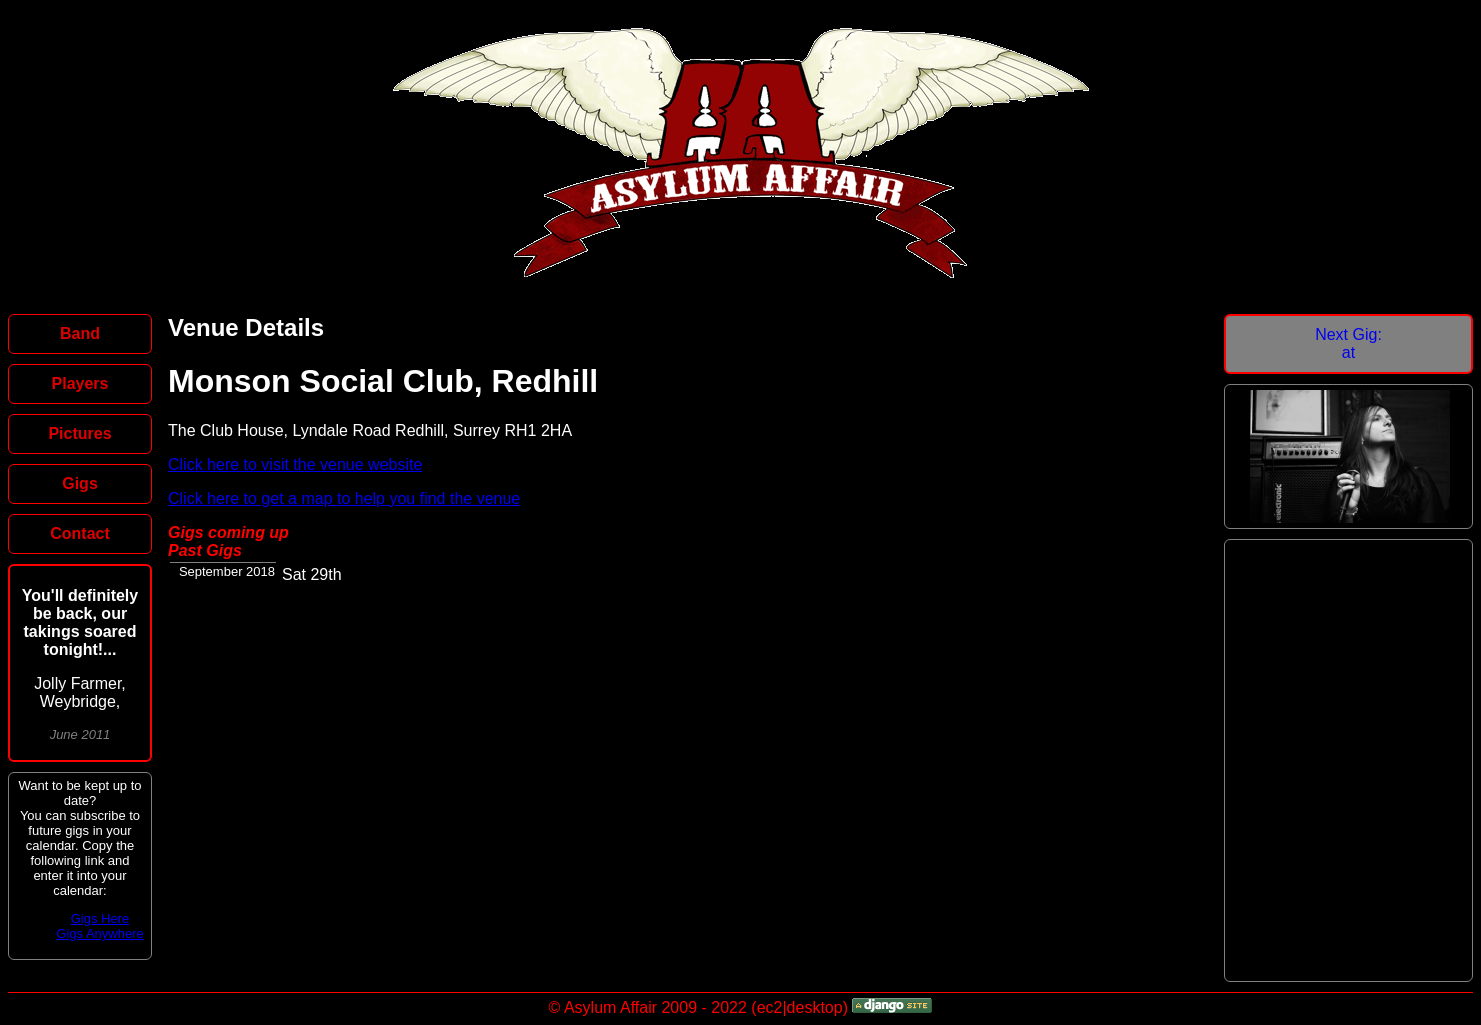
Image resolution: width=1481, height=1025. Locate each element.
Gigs (80, 483)
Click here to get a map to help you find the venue (344, 498)
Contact (80, 533)
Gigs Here (100, 918)
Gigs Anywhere (99, 933)
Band (80, 333)
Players (80, 383)
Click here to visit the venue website (295, 464)
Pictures (79, 433)
